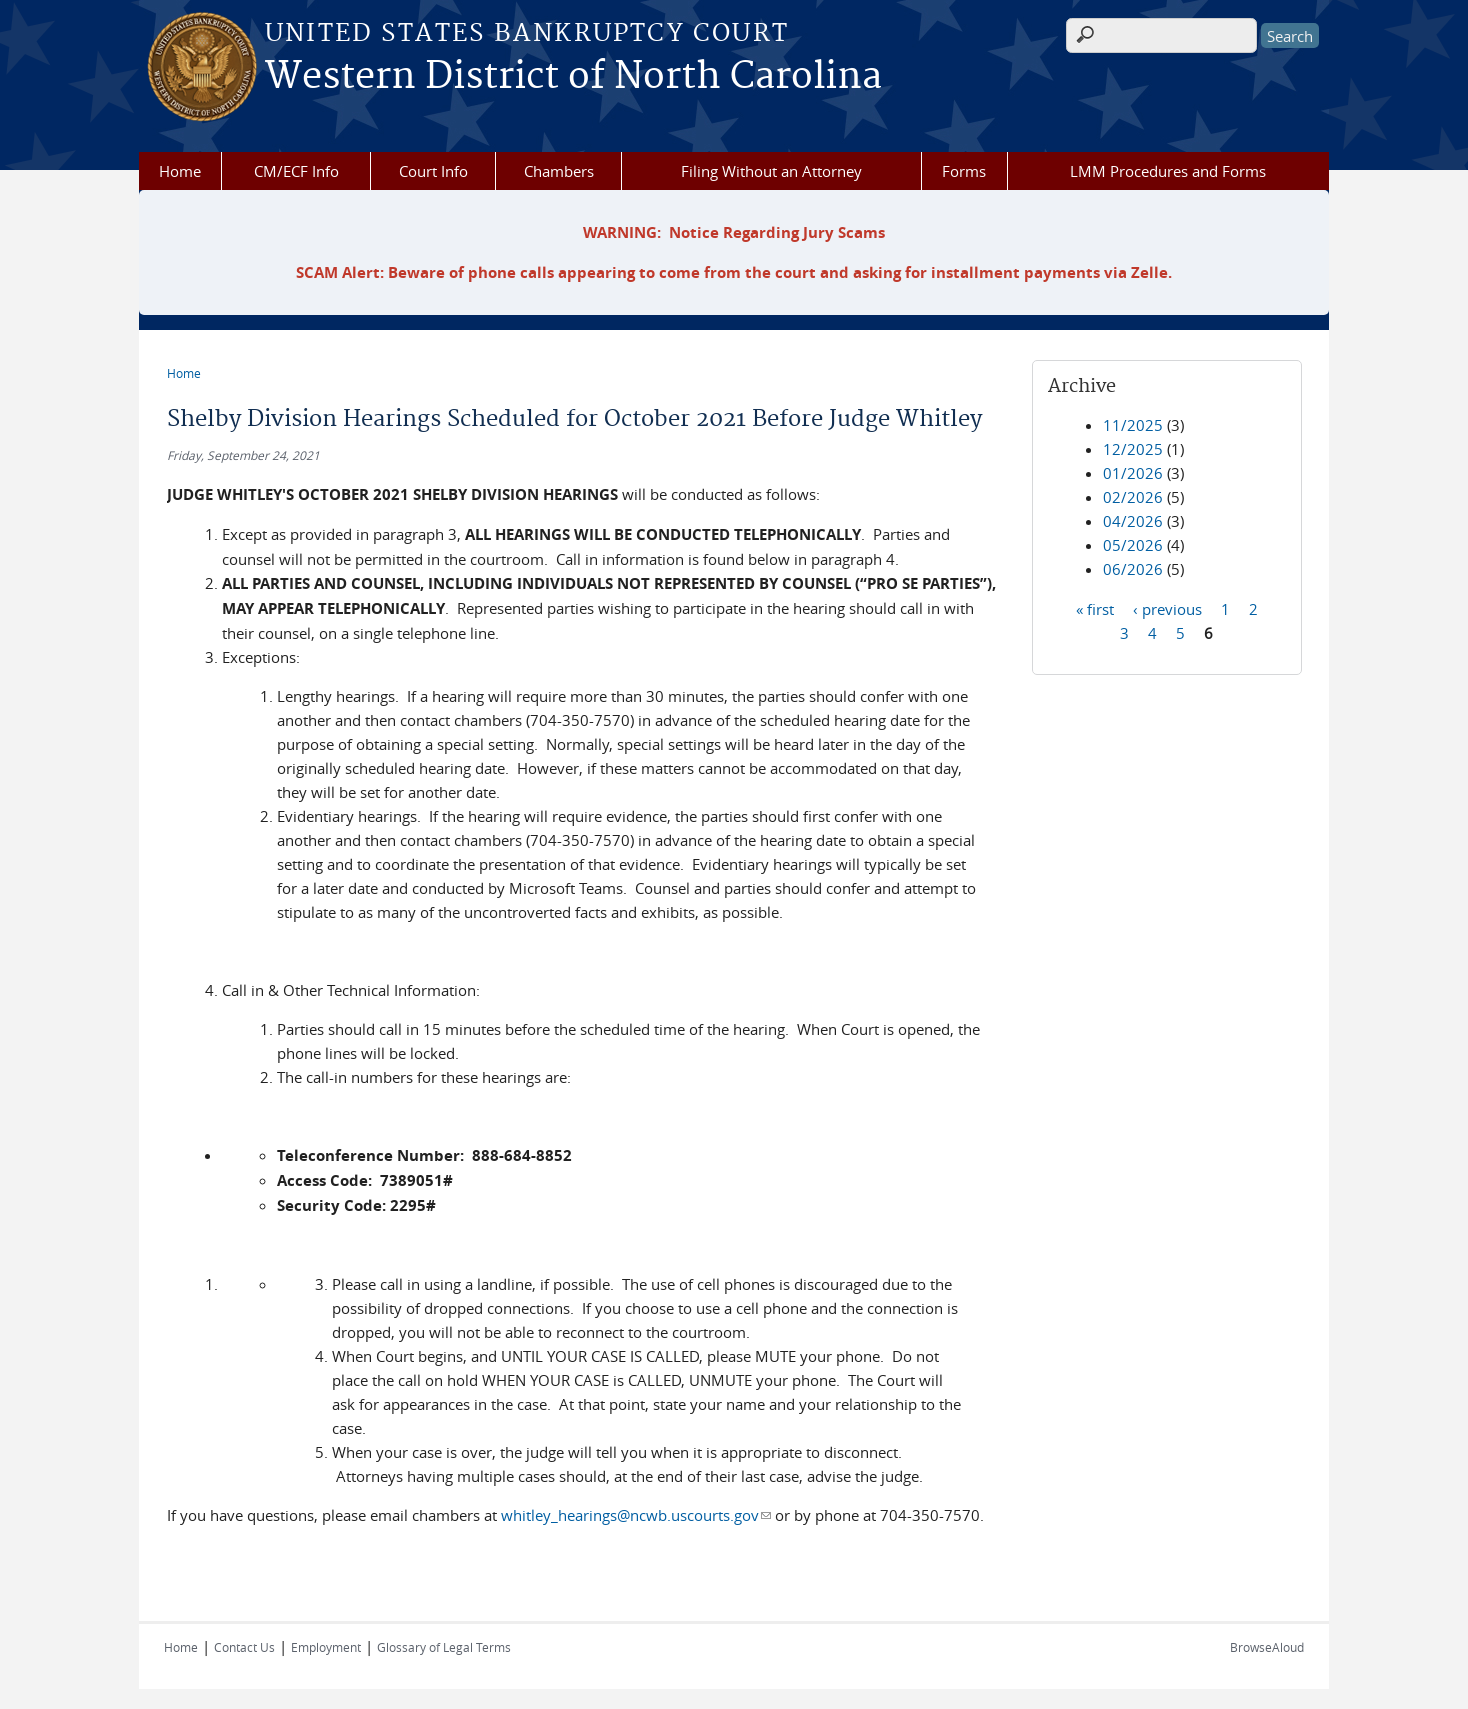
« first (1095, 608)
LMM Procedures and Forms (1168, 171)
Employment (326, 1647)
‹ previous (1167, 608)
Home (180, 171)
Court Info (433, 171)
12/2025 (1133, 449)
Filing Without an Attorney (771, 171)
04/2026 (1133, 521)
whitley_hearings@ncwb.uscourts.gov (636, 1515)
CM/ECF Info (296, 171)
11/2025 (1133, 425)
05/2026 (1133, 545)
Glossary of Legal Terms (444, 1647)
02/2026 (1133, 497)
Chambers (559, 171)
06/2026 (1133, 569)
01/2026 (1133, 473)
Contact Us (244, 1647)
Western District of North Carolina (573, 77)
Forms (964, 171)
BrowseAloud (1267, 1647)
